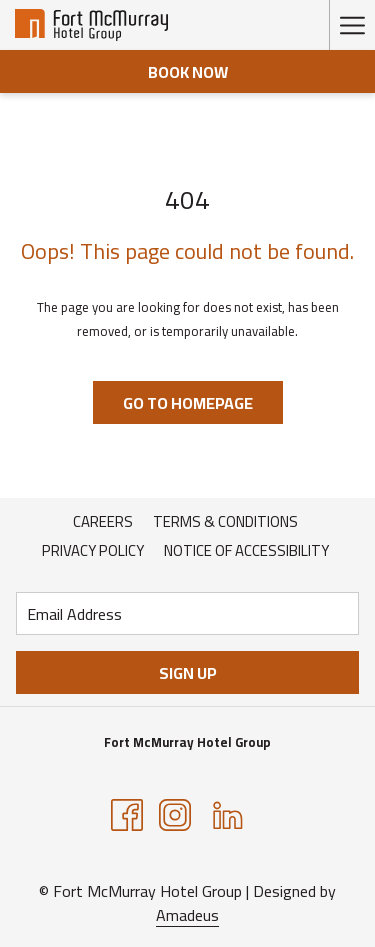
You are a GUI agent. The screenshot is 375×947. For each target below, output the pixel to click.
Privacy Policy (93, 550)
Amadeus (187, 915)
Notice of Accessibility (246, 550)
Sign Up (188, 673)
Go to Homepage (188, 403)
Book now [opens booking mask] (188, 72)
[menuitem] (103, 522)
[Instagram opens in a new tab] (175, 814)
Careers (103, 521)
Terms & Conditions (225, 521)
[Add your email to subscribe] (187, 613)
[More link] (352, 25)
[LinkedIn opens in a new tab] (228, 814)
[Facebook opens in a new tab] (127, 814)
